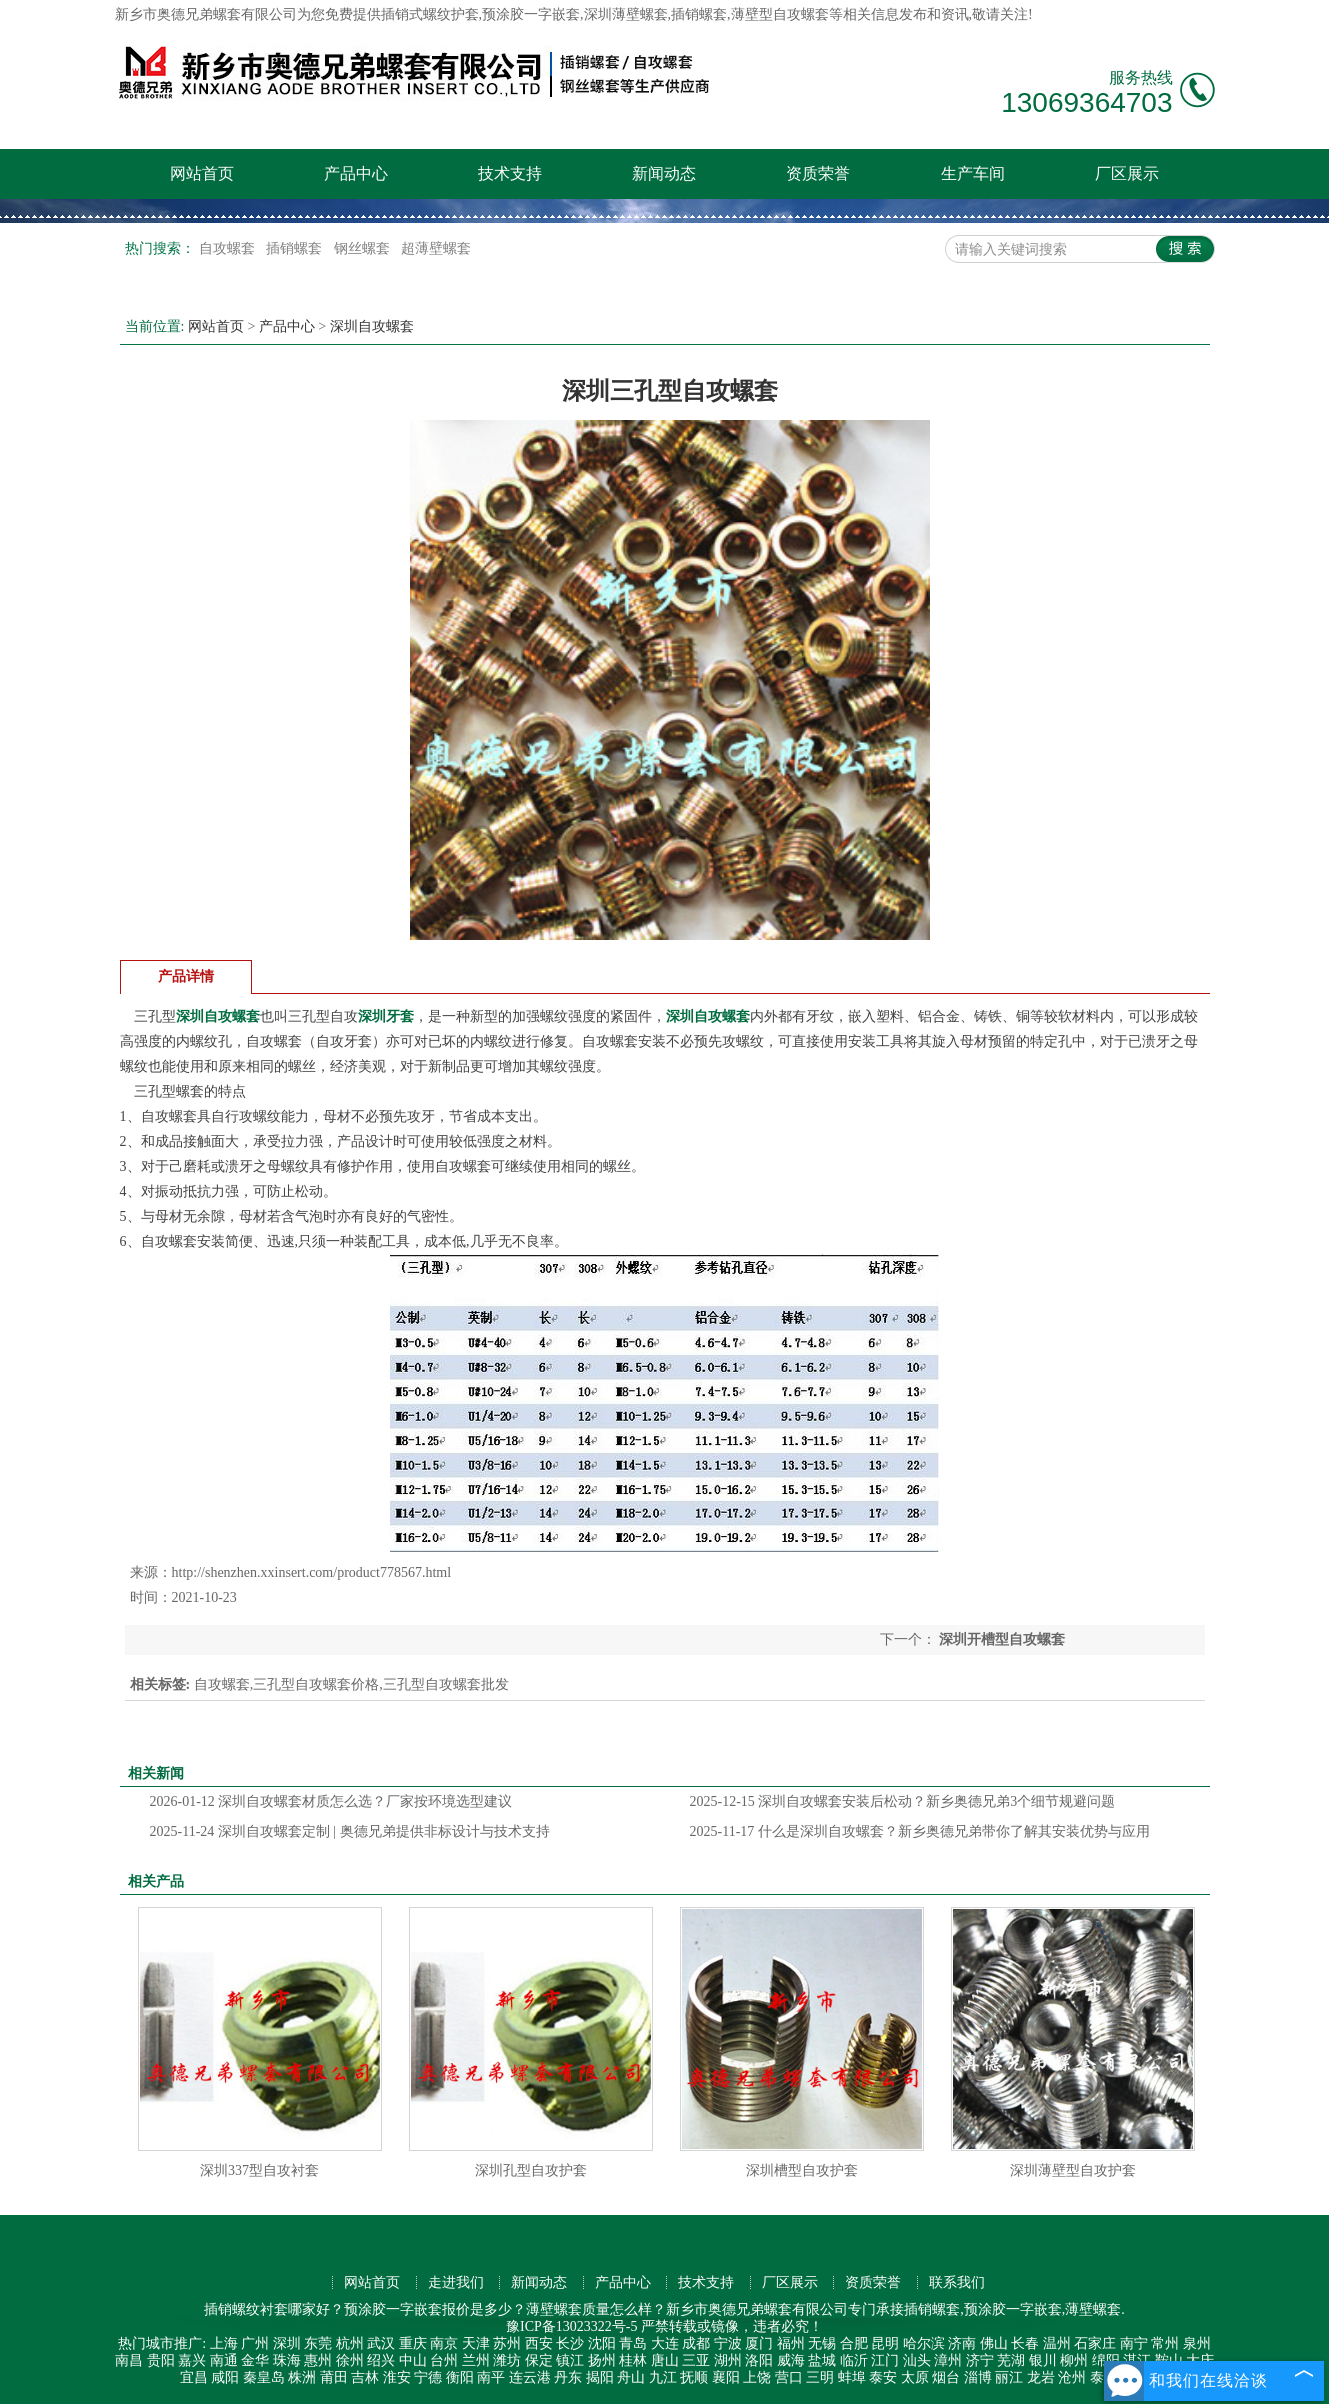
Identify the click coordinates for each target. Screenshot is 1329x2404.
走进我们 (456, 2282)
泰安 (883, 2377)
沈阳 (602, 2343)
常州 (1165, 2343)
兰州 (476, 2360)
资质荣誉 (818, 173)
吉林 (365, 2377)
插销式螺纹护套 (430, 14)
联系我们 (957, 2282)
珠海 (287, 2360)
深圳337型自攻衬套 (259, 2170)
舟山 (631, 2377)
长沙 (570, 2343)
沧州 (1072, 2377)
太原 (915, 2377)
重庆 (413, 2343)
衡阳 (460, 2377)
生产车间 (973, 173)
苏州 (507, 2343)
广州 (255, 2343)
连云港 (530, 2377)
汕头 (917, 2360)
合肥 (854, 2343)
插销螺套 (296, 248)
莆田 (334, 2377)
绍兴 (381, 2360)
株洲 (302, 2377)
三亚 (696, 2360)
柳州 (1074, 2360)
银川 (1043, 2360)
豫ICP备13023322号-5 (571, 2326)
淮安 (397, 2377)
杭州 (350, 2343)
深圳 (287, 2343)
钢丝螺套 (364, 248)
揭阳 (600, 2377)
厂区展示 (1127, 173)
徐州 (350, 2360)
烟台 (946, 2377)
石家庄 (1095, 2343)
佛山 (994, 2343)
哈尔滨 (924, 2343)
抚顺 (694, 2377)
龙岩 (1041, 2377)
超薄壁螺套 (436, 248)
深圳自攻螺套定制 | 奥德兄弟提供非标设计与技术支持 (350, 1831)
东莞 (318, 2343)
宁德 (428, 2377)
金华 (255, 2360)
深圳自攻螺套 (372, 326)
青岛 (633, 2343)
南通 (224, 2360)
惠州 (318, 2360)
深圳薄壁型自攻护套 (1073, 2170)
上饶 (757, 2377)
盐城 (822, 2360)
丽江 (1009, 2377)
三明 (820, 2377)
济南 (962, 2343)
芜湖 (1011, 2360)
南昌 (129, 2360)
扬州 (602, 2360)
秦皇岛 (264, 2377)
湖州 (728, 2360)
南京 (444, 2343)
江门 (885, 2360)
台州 (444, 2360)
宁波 (728, 2343)
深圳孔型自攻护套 (531, 2170)
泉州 (1197, 2343)
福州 (791, 2343)
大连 (665, 2343)
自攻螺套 (229, 248)
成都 (696, 2343)
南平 (491, 2377)
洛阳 (759, 2360)
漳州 (948, 2360)
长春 (1025, 2343)
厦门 (759, 2343)
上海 (224, 2343)
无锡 (822, 2343)
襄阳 (726, 2377)
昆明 (885, 2343)
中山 (413, 2360)
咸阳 (225, 2377)
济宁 (980, 2360)
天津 (476, 2343)
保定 (539, 2360)
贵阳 (161, 2360)
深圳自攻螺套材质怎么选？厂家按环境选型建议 (331, 1801)
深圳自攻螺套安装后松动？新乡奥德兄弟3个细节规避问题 (903, 1801)
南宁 (1134, 2343)
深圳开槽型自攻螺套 (1001, 1639)
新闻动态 (664, 173)
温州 (1057, 2343)
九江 (663, 2377)
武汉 (381, 2343)
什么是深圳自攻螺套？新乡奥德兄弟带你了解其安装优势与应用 (920, 1831)
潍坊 (507, 2360)
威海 (791, 2360)
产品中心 (356, 173)
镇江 (570, 2360)
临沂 (854, 2360)
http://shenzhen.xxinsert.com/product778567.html (312, 1572)
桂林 (633, 2360)
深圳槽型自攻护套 (802, 2170)
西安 (539, 2343)
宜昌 (194, 2377)
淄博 (978, 2377)
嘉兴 (192, 2360)
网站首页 (202, 173)
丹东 (568, 2377)
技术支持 (510, 173)
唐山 (665, 2360)
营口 (789, 2377)
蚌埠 (852, 2377)
